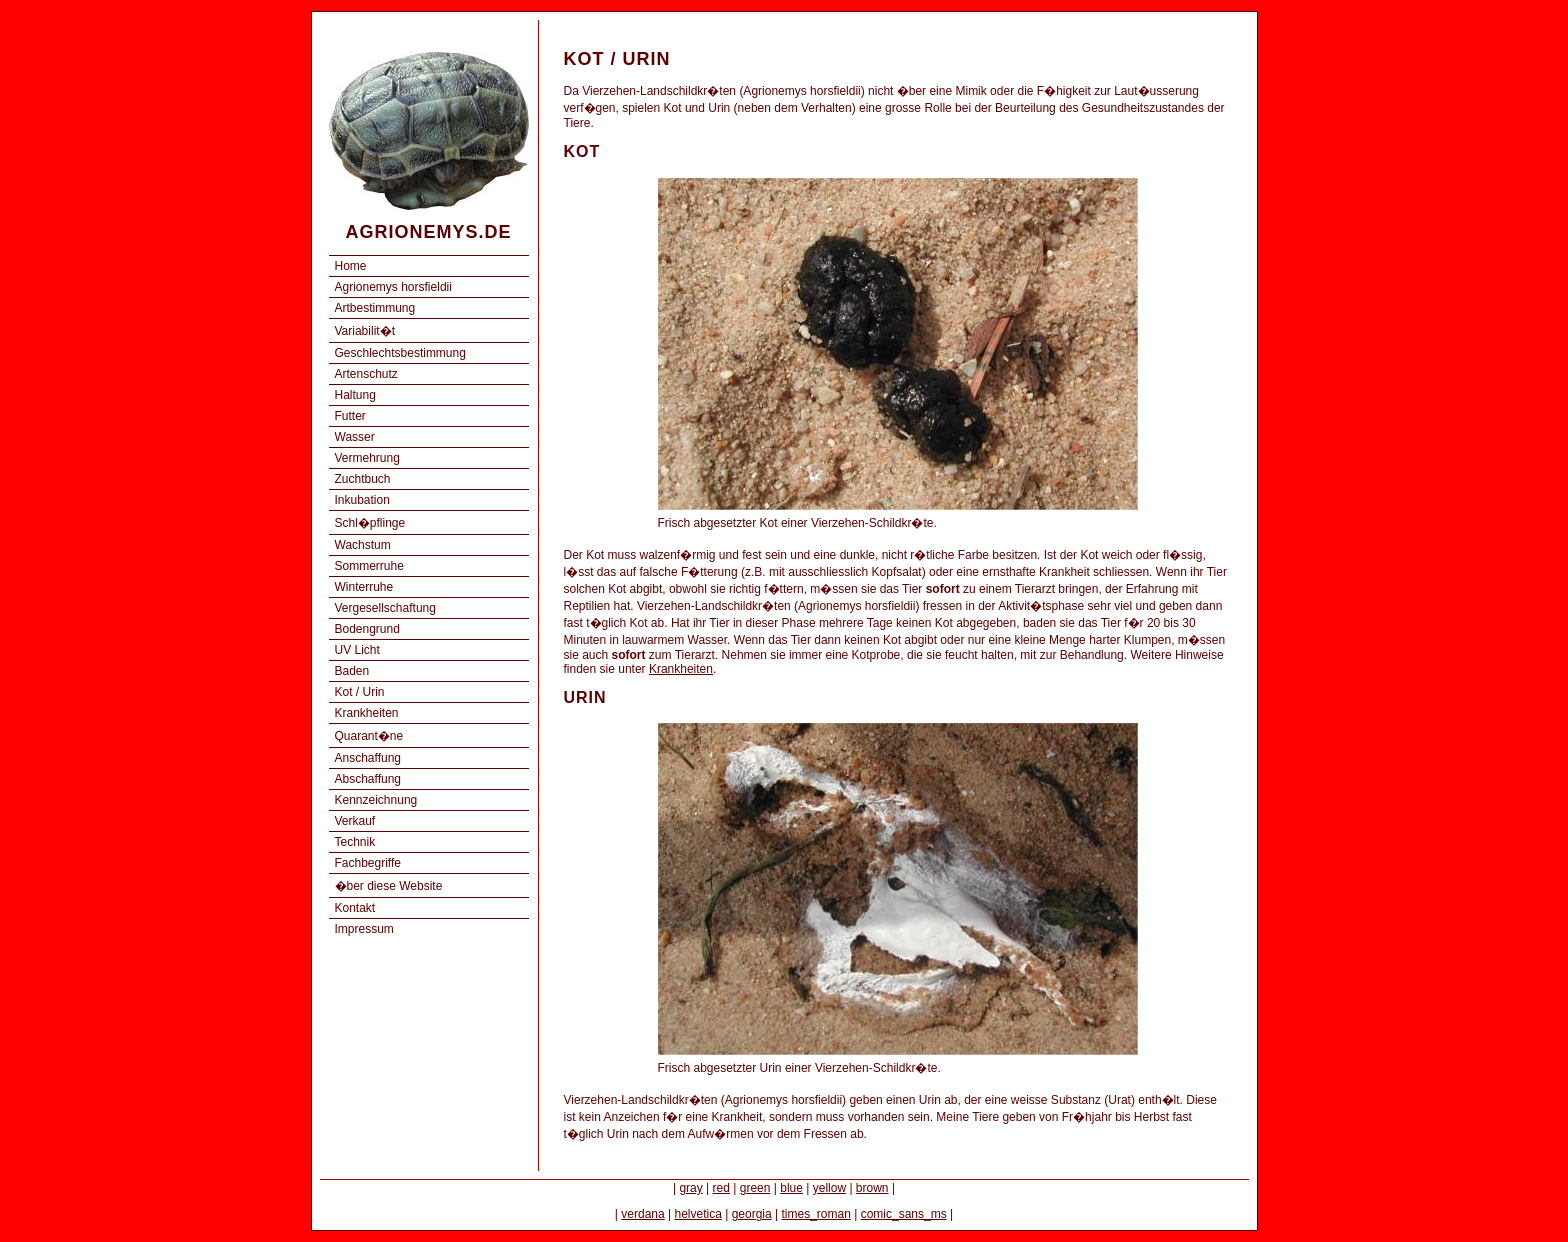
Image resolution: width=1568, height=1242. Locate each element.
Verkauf (355, 821)
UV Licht (357, 650)
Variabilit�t (365, 331)
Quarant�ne (369, 736)
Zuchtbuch (363, 479)
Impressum (364, 929)
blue (791, 1188)
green (755, 1188)
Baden (352, 671)
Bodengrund (367, 629)
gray (690, 1188)
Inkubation (362, 500)
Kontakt (355, 908)
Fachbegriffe (368, 863)
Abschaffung (368, 779)
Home (351, 266)
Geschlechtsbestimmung (400, 353)
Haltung (355, 395)
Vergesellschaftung (385, 608)
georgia (752, 1214)
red (721, 1188)
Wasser (355, 437)
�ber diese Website (389, 886)
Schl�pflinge (370, 523)
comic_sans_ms (904, 1214)
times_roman (815, 1214)
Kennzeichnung (376, 800)
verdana (642, 1214)
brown (872, 1188)
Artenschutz (366, 374)
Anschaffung (368, 758)
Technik (355, 842)
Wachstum (363, 545)
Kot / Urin (360, 692)
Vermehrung (367, 458)
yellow (829, 1188)
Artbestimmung (375, 308)
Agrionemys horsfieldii (393, 287)
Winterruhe (364, 587)
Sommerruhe (369, 566)
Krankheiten (367, 713)
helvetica (697, 1214)
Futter (350, 416)
